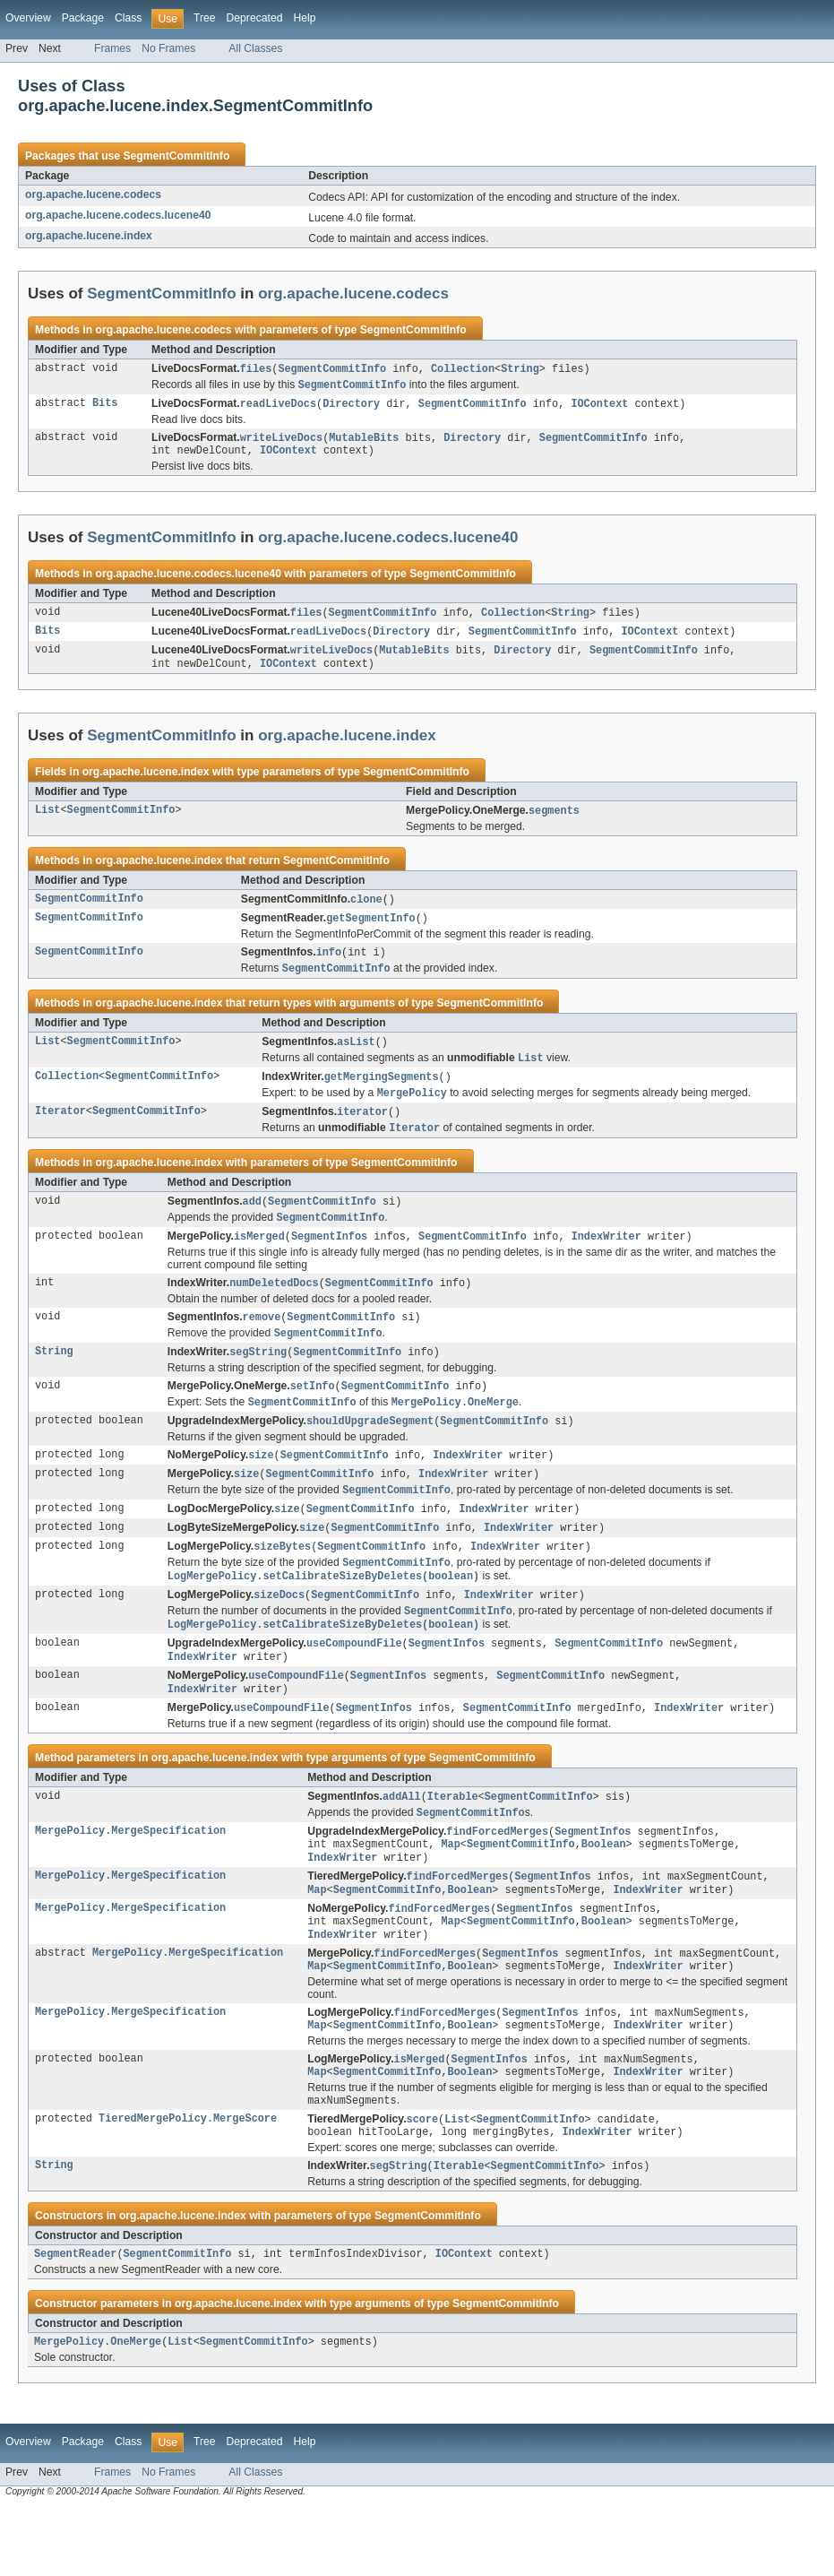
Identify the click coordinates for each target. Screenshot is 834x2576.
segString (258, 1377)
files (256, 369)
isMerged (259, 1257)
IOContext (599, 406)
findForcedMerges (497, 1876)
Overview (28, 18)
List (47, 820)
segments (554, 820)
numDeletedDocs (274, 1305)
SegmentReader (75, 2320)
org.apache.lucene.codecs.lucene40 (118, 215)
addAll (402, 1839)
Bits (104, 406)
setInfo (312, 1412)
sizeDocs (279, 1630)
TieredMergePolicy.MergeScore (188, 2181)
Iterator (60, 1129)
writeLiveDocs (281, 441)
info (328, 964)
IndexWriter (606, 1257)
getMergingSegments (381, 1092)
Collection (462, 369)
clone (366, 910)
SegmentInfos (329, 1257)
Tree (204, 18)
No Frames (168, 48)
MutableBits (364, 441)
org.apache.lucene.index (88, 235)
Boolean (603, 1890)
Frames (112, 48)
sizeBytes (282, 1579)
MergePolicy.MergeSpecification (130, 1876)
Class (128, 18)
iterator (362, 1129)
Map (450, 1890)
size (260, 1483)
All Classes (255, 48)
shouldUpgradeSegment (370, 1448)
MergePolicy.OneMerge (97, 2410)
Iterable (452, 1839)
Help (304, 18)
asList (356, 1056)
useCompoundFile (354, 1681)
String (520, 369)
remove (262, 1340)
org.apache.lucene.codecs (93, 194)
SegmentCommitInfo (176, 156)
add (252, 1221)
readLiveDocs (278, 406)
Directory (351, 406)
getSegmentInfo (371, 929)
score (423, 2181)
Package (83, 18)
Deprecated (255, 18)
